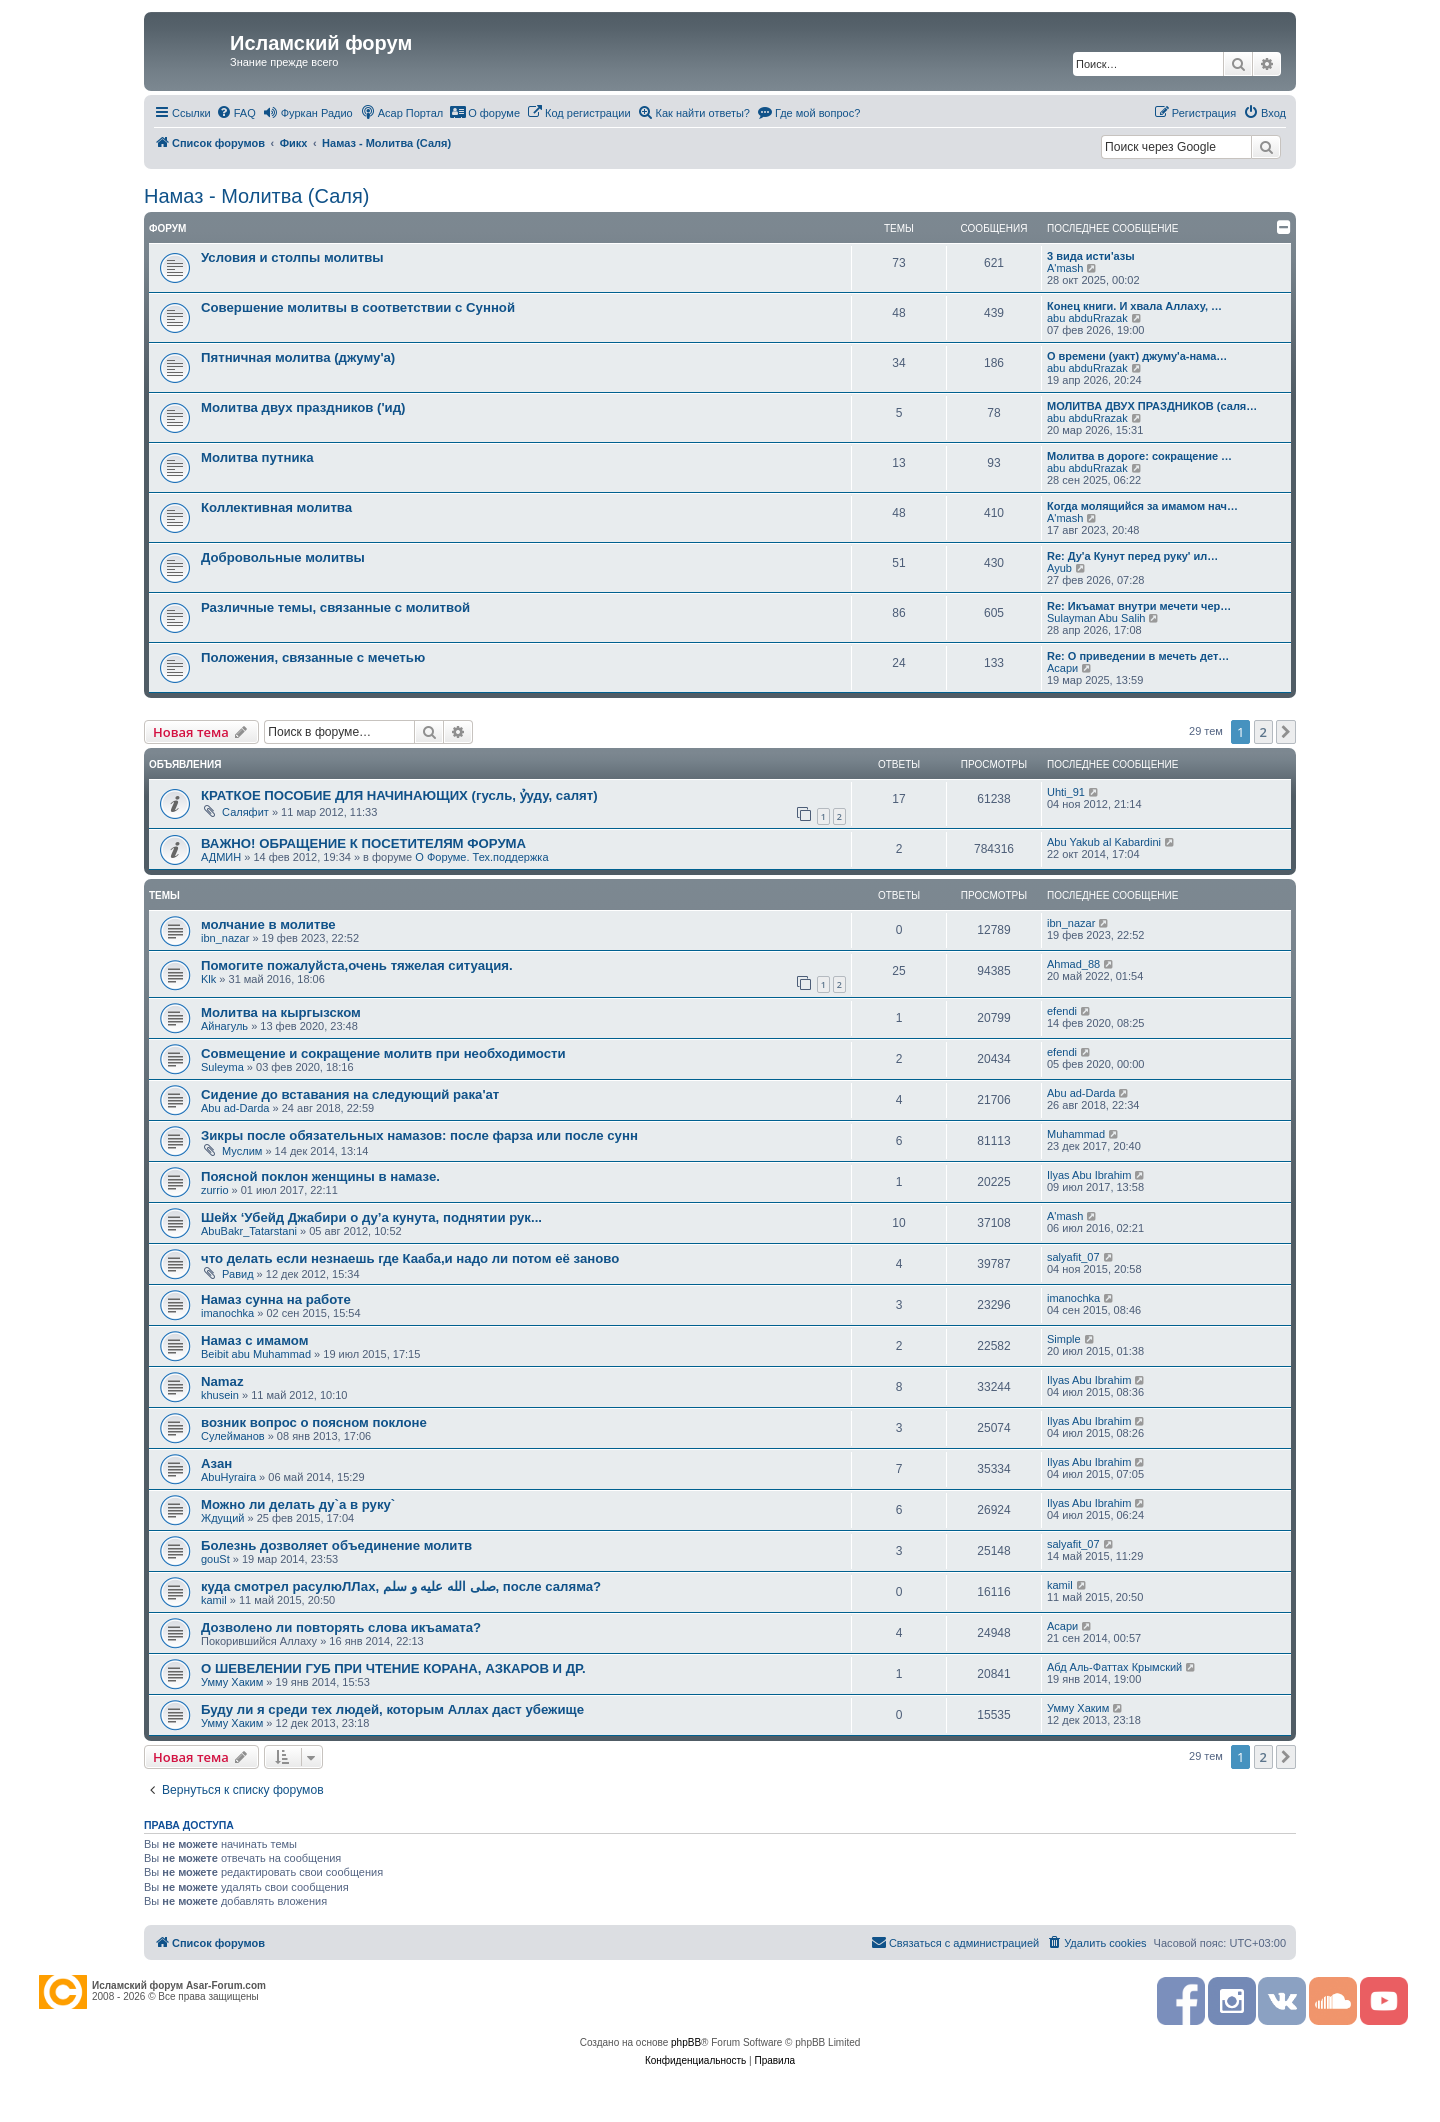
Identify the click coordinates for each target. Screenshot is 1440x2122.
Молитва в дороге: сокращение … (1139, 456)
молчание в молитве (268, 924)
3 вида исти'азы (1091, 256)
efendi (1062, 1011)
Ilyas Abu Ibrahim (1089, 1175)
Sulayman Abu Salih (1096, 618)
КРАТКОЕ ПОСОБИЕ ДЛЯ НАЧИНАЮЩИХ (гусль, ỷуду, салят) (399, 795)
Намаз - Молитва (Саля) (256, 196)
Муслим (242, 1151)
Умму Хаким (232, 1682)
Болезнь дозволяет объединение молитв (336, 1545)
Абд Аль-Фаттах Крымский (1114, 1667)
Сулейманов (233, 1436)
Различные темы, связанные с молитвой (335, 607)
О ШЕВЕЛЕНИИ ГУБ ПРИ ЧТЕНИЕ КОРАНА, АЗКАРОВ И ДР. (393, 1668)
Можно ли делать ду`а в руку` (298, 1504)
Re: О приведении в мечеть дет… (1138, 656)
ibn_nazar (225, 938)
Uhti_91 (1066, 792)
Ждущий (222, 1518)
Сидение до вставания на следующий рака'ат (350, 1094)
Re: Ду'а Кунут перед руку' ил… (1132, 556)
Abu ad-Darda (235, 1108)
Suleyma (222, 1067)
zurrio (215, 1190)
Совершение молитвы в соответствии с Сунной (358, 307)
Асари (1062, 668)
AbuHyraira (228, 1477)
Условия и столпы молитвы (292, 257)
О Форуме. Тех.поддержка (481, 857)
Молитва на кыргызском (281, 1012)
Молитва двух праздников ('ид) (303, 407)
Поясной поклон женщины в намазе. (320, 1176)
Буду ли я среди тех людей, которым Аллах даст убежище (392, 1709)
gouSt (215, 1559)
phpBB (686, 2042)
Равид (238, 1274)
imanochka (227, 1313)
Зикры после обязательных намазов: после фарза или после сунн (419, 1135)
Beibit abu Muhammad (256, 1354)
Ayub (1059, 568)
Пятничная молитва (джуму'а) (298, 357)
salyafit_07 (1073, 1257)
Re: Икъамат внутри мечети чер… (1139, 606)
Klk (208, 979)
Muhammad (1076, 1134)
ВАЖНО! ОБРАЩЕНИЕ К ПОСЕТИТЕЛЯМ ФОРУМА (363, 843)
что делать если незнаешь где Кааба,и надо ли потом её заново (410, 1258)
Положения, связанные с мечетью (313, 657)
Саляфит (245, 812)
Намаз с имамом (254, 1340)
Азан (216, 1463)
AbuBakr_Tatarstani (249, 1231)
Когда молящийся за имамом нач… (1142, 506)
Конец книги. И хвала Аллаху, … (1134, 306)
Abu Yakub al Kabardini (1104, 842)
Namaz (222, 1381)
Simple (1064, 1339)
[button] (1286, 732)
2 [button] (1263, 732)
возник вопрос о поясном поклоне (314, 1422)
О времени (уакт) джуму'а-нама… (1137, 356)
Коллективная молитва (276, 507)
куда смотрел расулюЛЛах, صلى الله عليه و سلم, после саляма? (401, 1586)
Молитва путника (257, 457)
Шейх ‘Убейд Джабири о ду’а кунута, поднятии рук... (371, 1217)
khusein (220, 1395)
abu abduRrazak (1087, 318)
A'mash (1065, 268)
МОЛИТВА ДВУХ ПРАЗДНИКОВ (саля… (1152, 406)
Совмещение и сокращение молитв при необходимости (383, 1053)
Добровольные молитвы (283, 557)
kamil (214, 1600)
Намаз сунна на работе (276, 1299)
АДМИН (221, 857)
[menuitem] (236, 113)
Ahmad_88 (1073, 964)
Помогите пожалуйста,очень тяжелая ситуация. (357, 965)
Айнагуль (224, 1026)
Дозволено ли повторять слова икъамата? (341, 1627)
